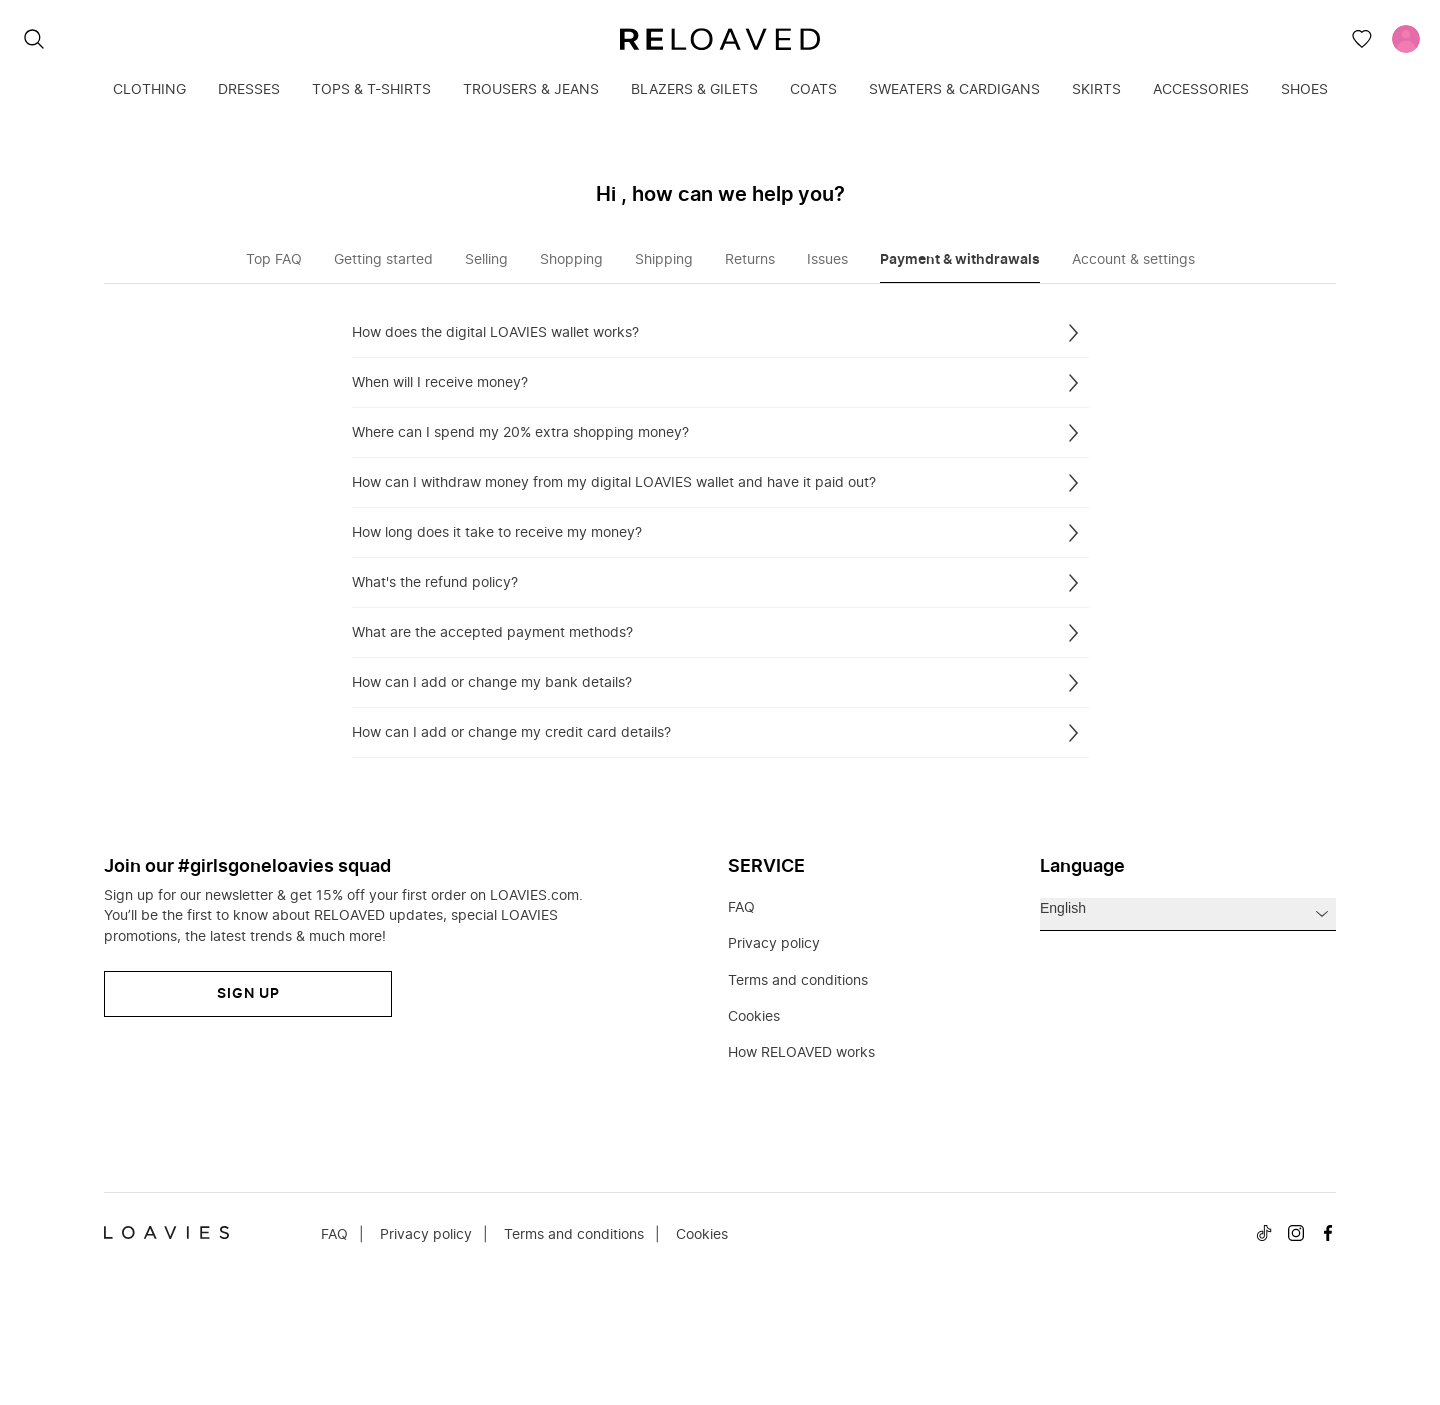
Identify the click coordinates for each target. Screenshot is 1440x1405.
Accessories (1201, 90)
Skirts (1096, 90)
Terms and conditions (798, 981)
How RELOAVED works (801, 1053)
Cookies (754, 1017)
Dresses (249, 90)
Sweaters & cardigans (954, 90)
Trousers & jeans (531, 90)
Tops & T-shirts (371, 90)
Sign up (248, 994)
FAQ (741, 908)
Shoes (1304, 90)
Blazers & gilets (694, 90)
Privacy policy (774, 944)
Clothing (149, 90)
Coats (813, 90)
